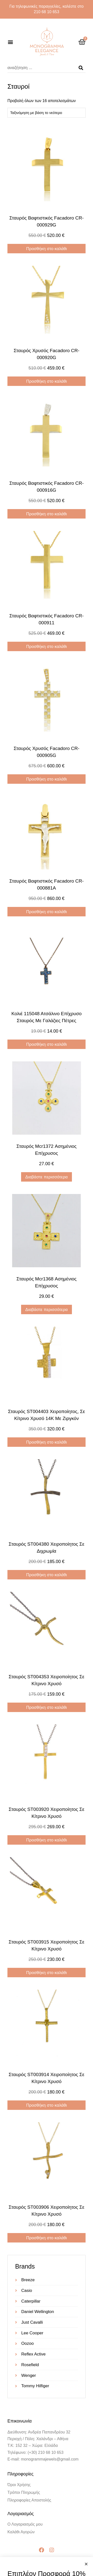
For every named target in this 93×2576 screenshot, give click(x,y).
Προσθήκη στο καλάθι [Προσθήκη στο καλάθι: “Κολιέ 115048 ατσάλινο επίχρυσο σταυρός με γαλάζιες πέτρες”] (46, 1044)
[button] (10, 42)
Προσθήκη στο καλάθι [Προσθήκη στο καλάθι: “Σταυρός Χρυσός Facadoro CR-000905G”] (46, 779)
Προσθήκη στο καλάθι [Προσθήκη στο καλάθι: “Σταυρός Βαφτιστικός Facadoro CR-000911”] (46, 646)
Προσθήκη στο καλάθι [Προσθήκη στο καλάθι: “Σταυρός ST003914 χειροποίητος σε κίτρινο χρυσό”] (46, 2105)
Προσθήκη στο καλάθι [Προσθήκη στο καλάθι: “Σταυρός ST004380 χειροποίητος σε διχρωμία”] (46, 1574)
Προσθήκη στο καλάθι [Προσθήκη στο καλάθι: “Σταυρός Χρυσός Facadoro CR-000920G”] (46, 381)
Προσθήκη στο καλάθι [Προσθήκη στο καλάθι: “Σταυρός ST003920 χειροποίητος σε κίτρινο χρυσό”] (46, 1840)
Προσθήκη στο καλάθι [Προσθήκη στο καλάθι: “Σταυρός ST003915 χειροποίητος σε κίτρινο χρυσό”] (46, 1972)
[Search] (81, 68)
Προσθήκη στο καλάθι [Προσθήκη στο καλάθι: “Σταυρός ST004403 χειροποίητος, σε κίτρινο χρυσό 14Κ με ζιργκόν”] (46, 1442)
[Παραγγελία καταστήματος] (46, 113)
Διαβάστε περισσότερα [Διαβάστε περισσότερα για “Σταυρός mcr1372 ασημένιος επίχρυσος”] (46, 1177)
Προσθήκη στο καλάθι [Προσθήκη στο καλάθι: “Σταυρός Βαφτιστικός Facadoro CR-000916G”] (46, 514)
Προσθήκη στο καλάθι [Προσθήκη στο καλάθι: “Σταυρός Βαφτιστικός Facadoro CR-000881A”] (46, 911)
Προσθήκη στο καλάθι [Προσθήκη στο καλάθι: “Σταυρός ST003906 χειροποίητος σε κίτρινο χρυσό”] (46, 2238)
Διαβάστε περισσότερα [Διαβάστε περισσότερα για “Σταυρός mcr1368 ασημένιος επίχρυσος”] (46, 1309)
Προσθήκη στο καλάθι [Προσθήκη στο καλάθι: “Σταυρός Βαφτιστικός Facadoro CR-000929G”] (46, 248)
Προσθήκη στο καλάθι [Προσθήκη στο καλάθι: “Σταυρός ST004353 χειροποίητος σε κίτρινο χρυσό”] (46, 1707)
